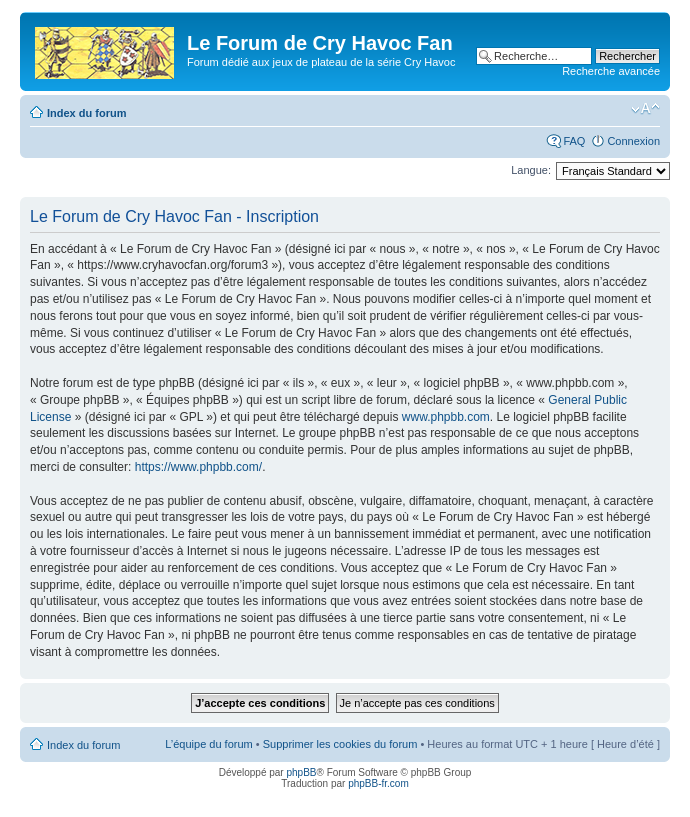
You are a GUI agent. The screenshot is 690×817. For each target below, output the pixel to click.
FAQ (574, 141)
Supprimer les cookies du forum (340, 744)
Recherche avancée (611, 71)
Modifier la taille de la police (645, 109)
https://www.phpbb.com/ (198, 467)
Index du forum (86, 113)
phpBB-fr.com (378, 783)
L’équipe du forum (208, 744)
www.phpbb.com (446, 417)
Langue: (531, 170)
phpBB (301, 772)
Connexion (633, 141)
